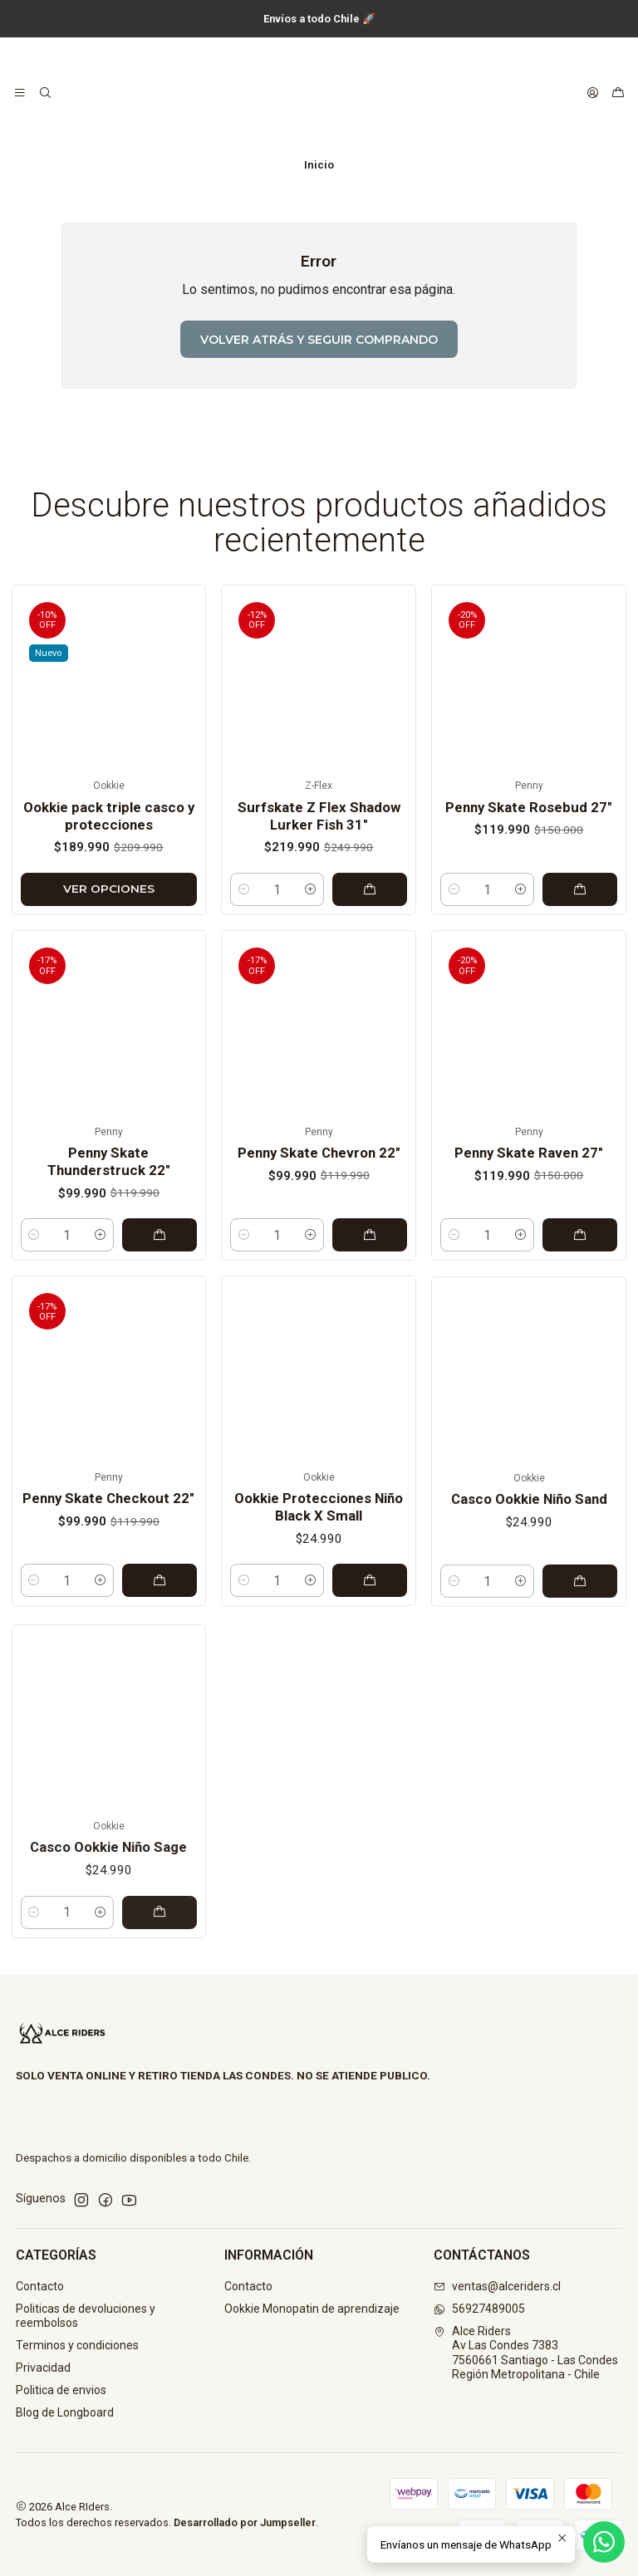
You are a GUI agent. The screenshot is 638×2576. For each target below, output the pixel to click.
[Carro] (618, 93)
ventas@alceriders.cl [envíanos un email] (497, 2286)
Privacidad (43, 2367)
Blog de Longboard (65, 2412)
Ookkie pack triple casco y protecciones (108, 857)
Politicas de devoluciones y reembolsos (85, 2316)
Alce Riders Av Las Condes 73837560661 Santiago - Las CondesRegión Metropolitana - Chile (526, 2353)
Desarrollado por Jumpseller (245, 2522)
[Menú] (20, 93)
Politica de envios (61, 2390)
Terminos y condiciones (77, 2345)
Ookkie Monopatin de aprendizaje (312, 2308)
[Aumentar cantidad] (310, 954)
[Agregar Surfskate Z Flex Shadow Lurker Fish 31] (369, 954)
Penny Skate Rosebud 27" (528, 887)
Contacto (40, 2286)
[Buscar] (44, 93)
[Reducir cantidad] (244, 954)
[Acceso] (592, 93)
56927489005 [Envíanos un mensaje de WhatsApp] (479, 2308)
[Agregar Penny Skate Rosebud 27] (579, 970)
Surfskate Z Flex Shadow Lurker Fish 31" (319, 881)
